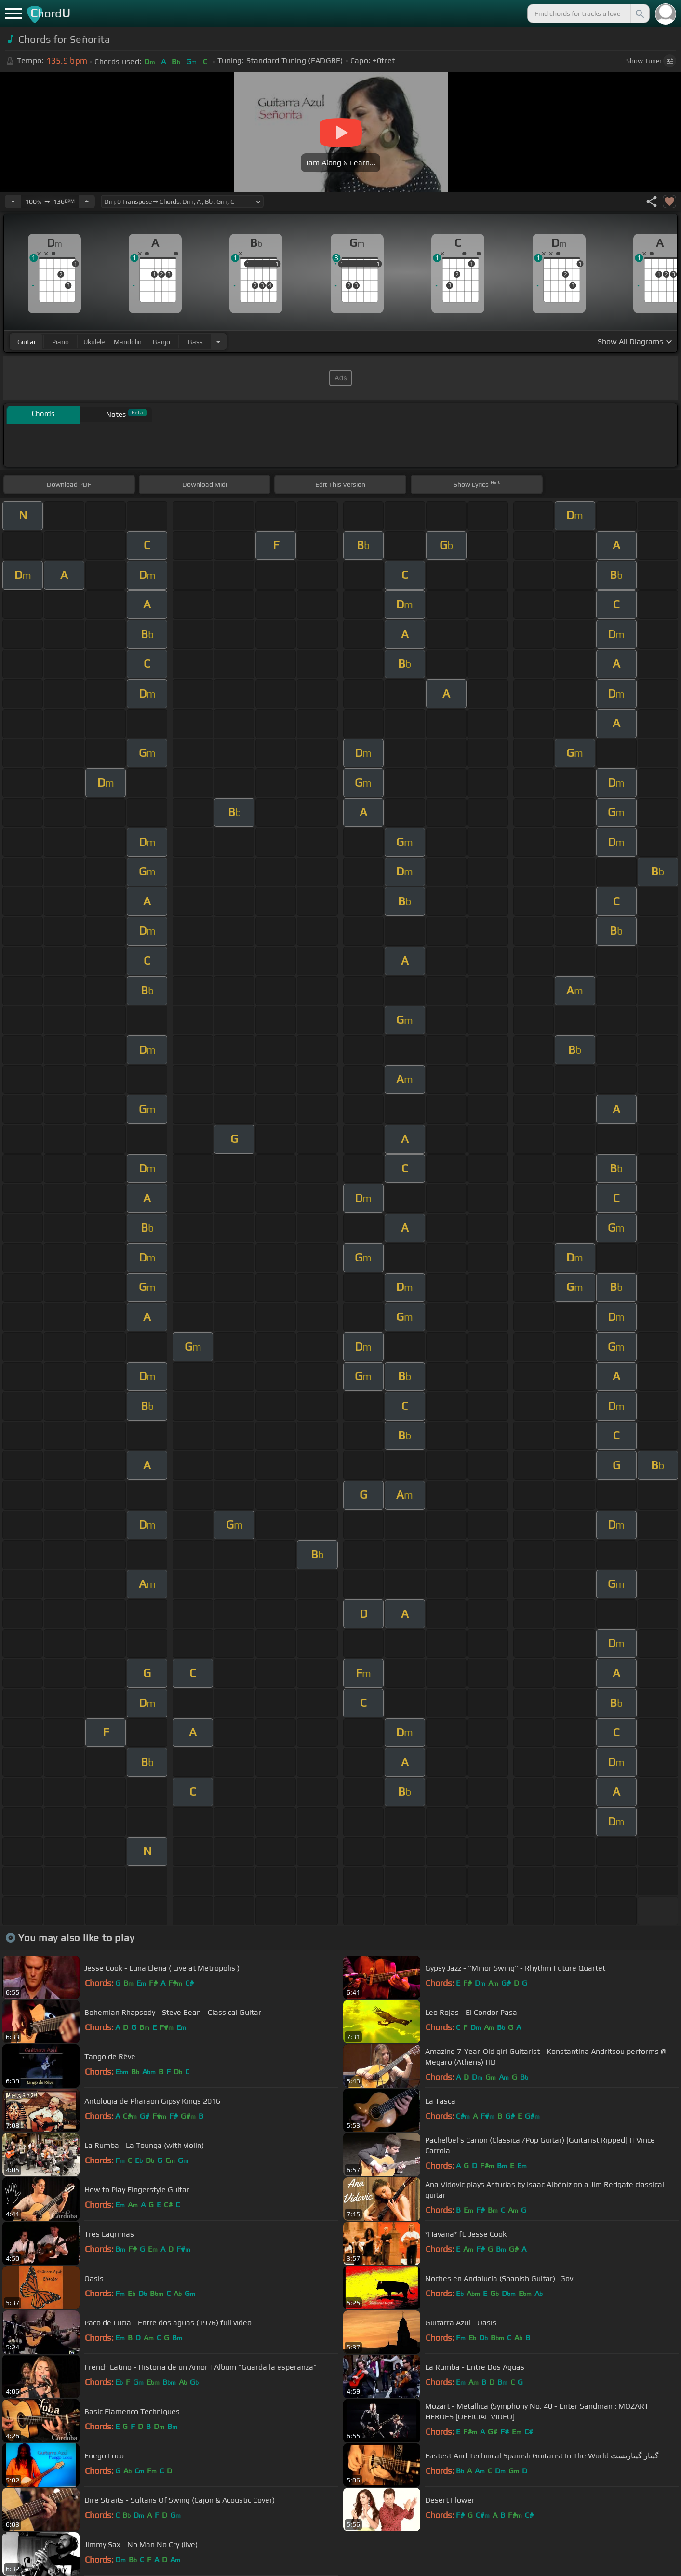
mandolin (128, 342)
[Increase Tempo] (87, 201)
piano (60, 342)
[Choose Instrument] (218, 341)
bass (195, 342)
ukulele (94, 342)
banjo (161, 342)
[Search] (639, 13)
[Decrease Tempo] (13, 201)
